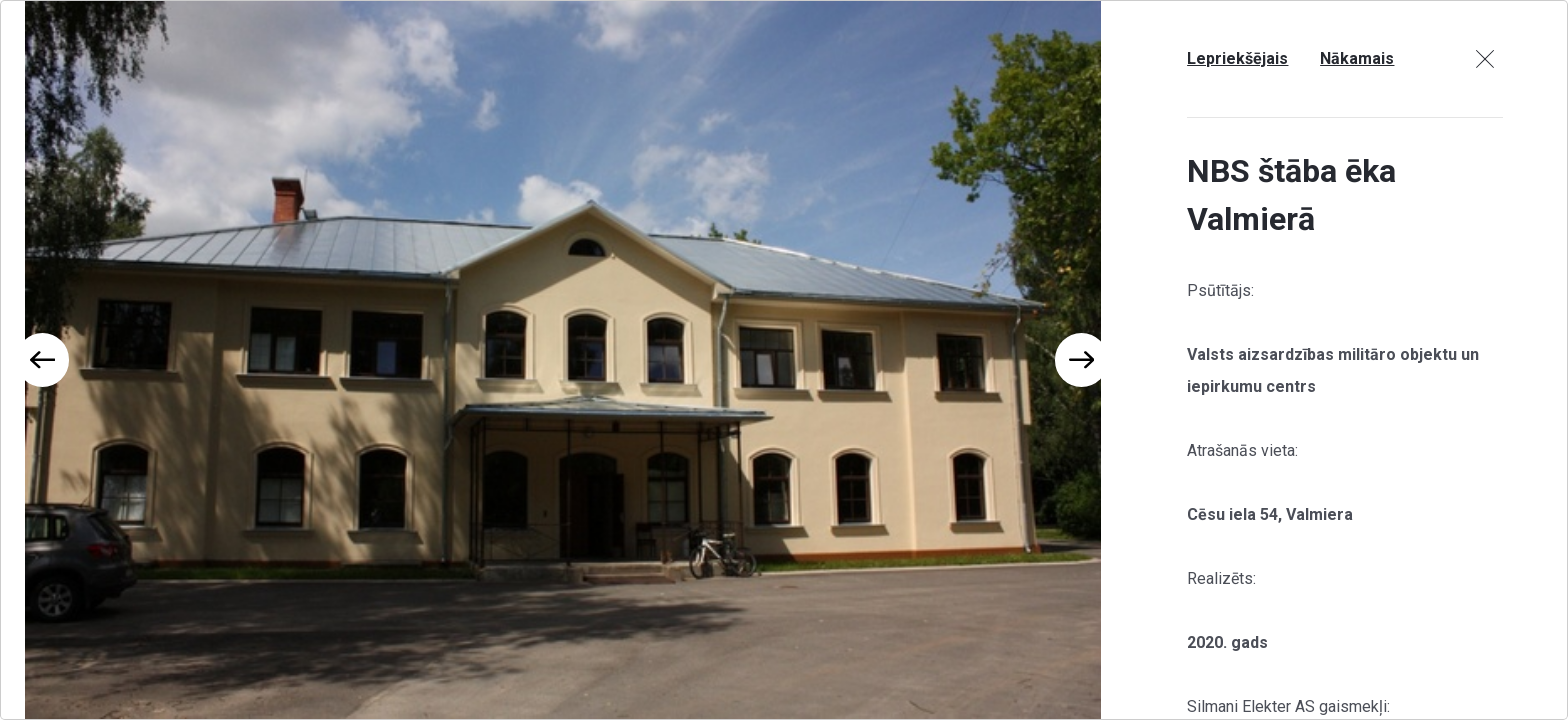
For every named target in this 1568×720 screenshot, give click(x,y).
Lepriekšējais (1237, 58)
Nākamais (1357, 58)
